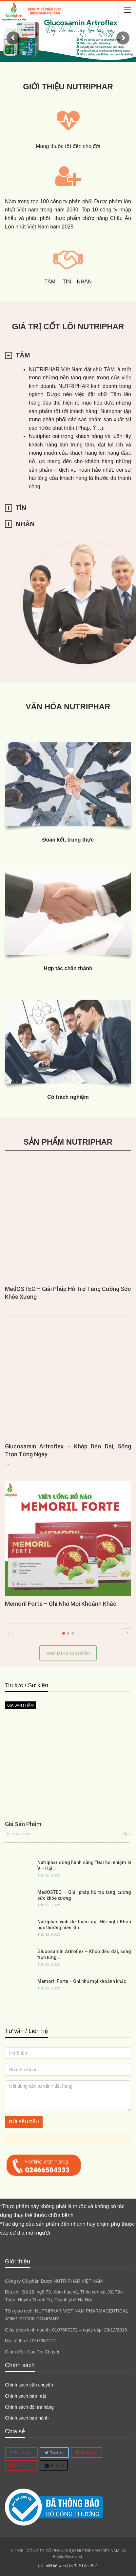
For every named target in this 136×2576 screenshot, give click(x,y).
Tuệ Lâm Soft (86, 2566)
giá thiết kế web (52, 2566)
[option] (68, 1398)
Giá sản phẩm (20, 1705)
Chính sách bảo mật (25, 2396)
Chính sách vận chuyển (29, 2384)
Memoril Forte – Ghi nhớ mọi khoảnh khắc (60, 1603)
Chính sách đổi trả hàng (29, 2407)
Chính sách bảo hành (27, 2418)
